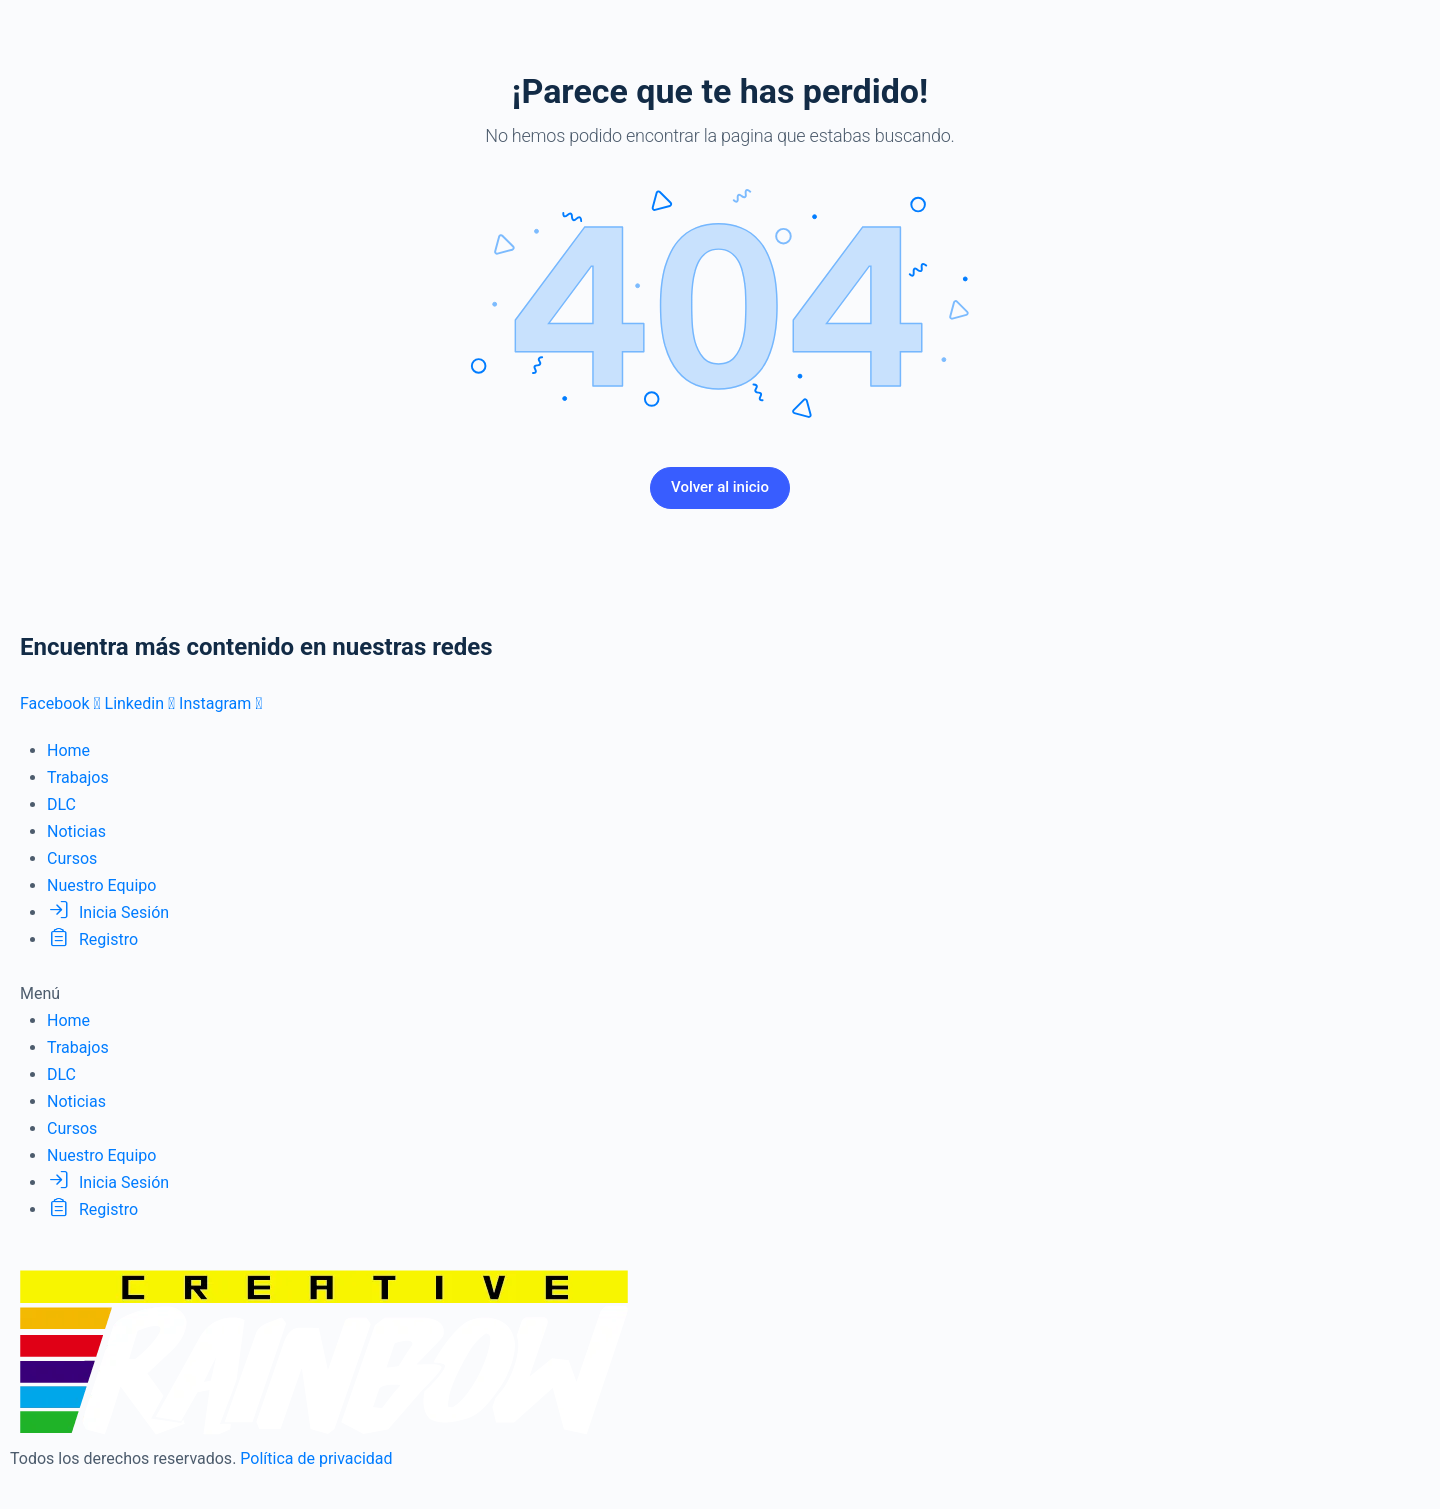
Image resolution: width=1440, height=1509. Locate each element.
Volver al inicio (720, 487)
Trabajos (78, 777)
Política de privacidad (316, 1458)
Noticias (76, 831)
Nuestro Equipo (101, 885)
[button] (720, 993)
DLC (61, 804)
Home (68, 750)
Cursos (72, 858)
